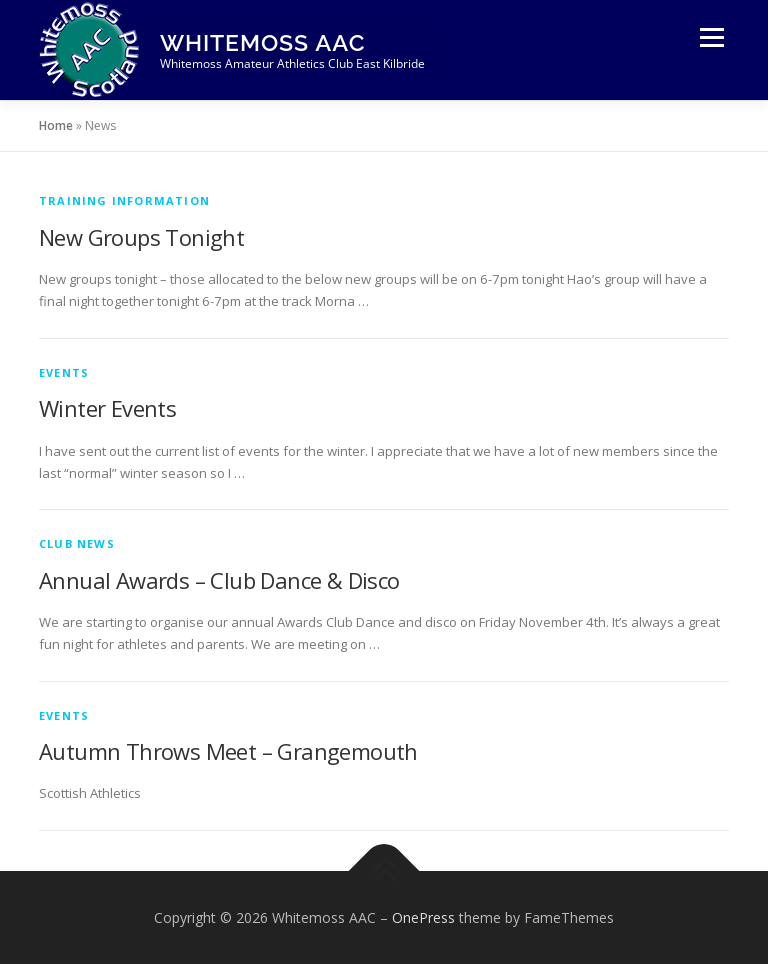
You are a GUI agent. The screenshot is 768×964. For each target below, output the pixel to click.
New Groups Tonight (141, 237)
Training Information (124, 200)
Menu (711, 37)
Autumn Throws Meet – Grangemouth (228, 751)
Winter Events (107, 408)
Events (64, 372)
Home (56, 125)
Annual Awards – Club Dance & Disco (219, 580)
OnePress (423, 917)
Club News (77, 543)
